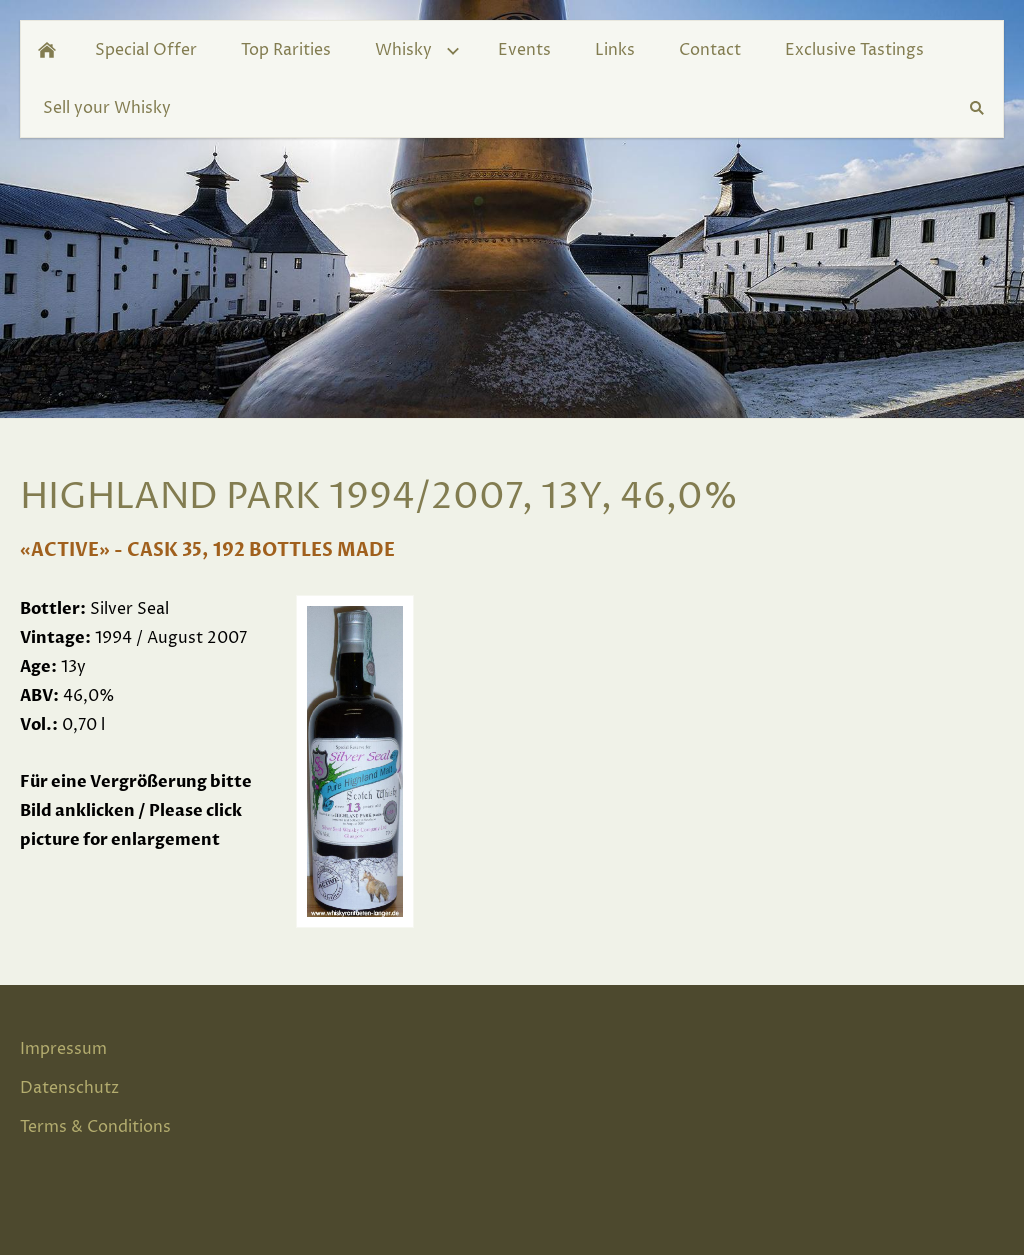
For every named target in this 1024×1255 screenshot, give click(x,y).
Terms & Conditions (95, 1127)
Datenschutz (69, 1088)
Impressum (63, 1049)
